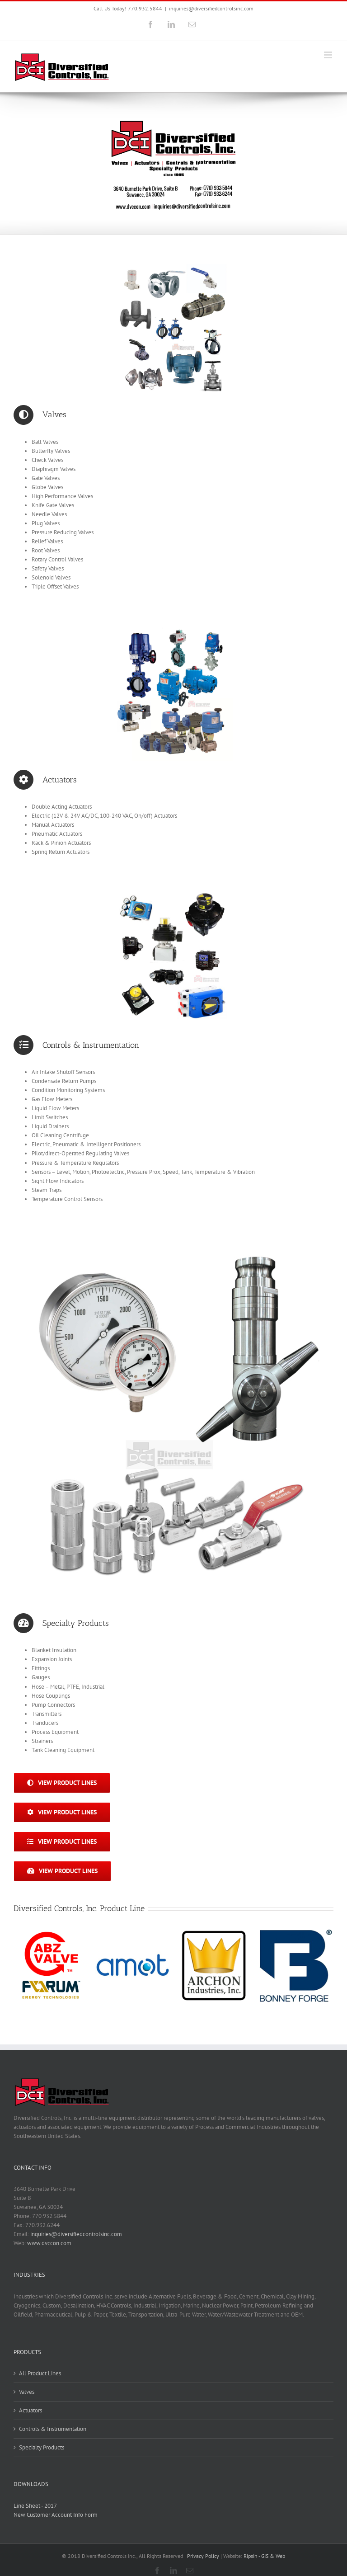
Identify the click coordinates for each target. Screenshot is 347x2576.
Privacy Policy (203, 2555)
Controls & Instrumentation (52, 2429)
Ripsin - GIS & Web (264, 2555)
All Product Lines (40, 2373)
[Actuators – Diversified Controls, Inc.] (173, 629)
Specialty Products (41, 2447)
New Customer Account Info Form (56, 2515)
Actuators (30, 2410)
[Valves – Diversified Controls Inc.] (173, 264)
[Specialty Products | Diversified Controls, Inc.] (173, 1242)
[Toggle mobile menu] (328, 55)
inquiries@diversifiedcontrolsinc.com (211, 8)
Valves (26, 2392)
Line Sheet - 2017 (35, 2506)
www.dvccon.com (49, 2243)
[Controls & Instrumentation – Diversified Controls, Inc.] (173, 895)
